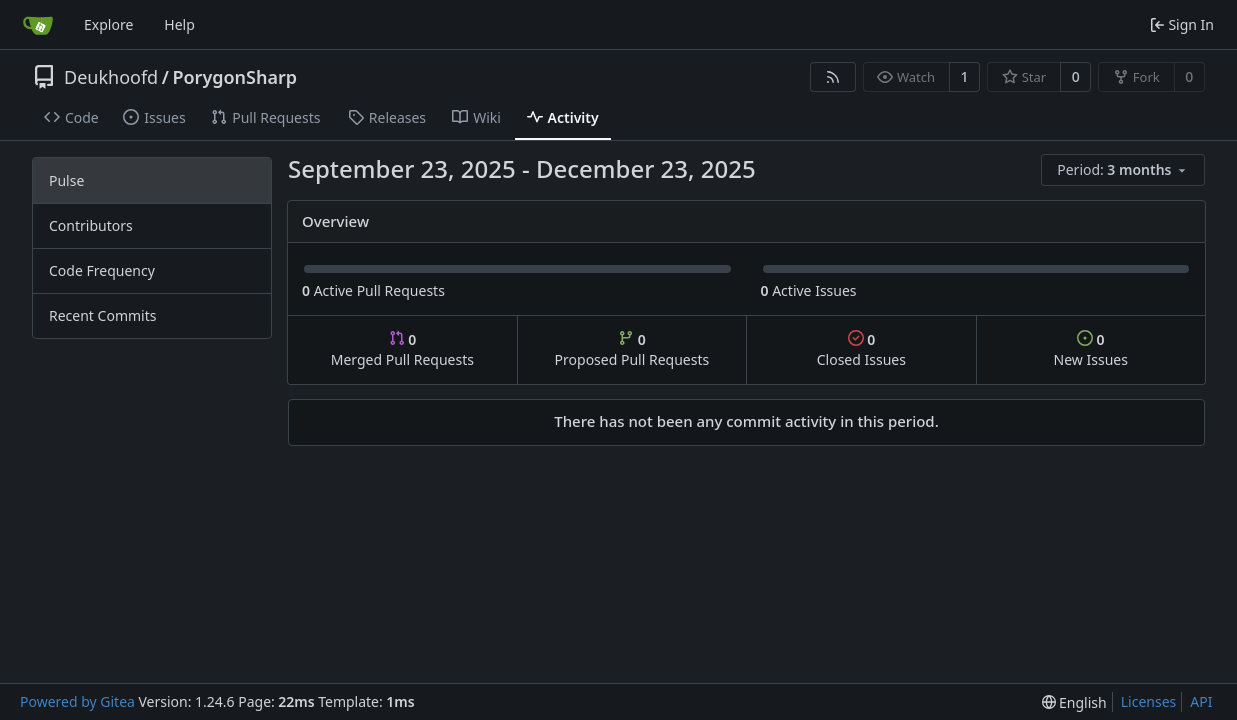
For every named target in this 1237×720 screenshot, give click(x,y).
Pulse (66, 180)
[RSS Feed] (833, 77)
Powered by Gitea (77, 701)
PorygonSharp (234, 77)
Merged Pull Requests (402, 349)
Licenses (1149, 701)
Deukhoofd (111, 77)
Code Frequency (102, 270)
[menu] (1123, 170)
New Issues (1091, 349)
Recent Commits (102, 315)
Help (179, 24)
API (1201, 701)
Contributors (91, 225)
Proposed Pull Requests (632, 349)
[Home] (38, 25)
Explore (108, 24)
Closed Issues (861, 349)
